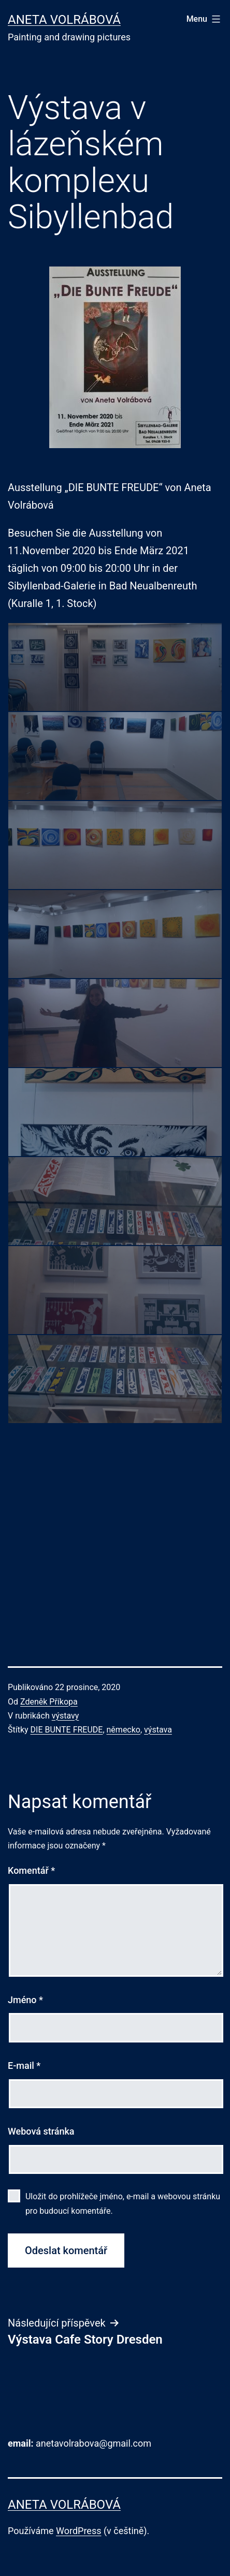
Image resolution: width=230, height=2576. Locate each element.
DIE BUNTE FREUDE (67, 1730)
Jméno (25, 1999)
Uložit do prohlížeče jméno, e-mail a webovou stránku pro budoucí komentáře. (122, 2203)
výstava (158, 1730)
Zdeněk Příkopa (49, 1702)
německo (123, 1730)
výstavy (65, 1716)
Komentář (31, 1870)
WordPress (78, 2530)
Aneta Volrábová (64, 19)
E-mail (24, 2065)
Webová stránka (41, 2131)
